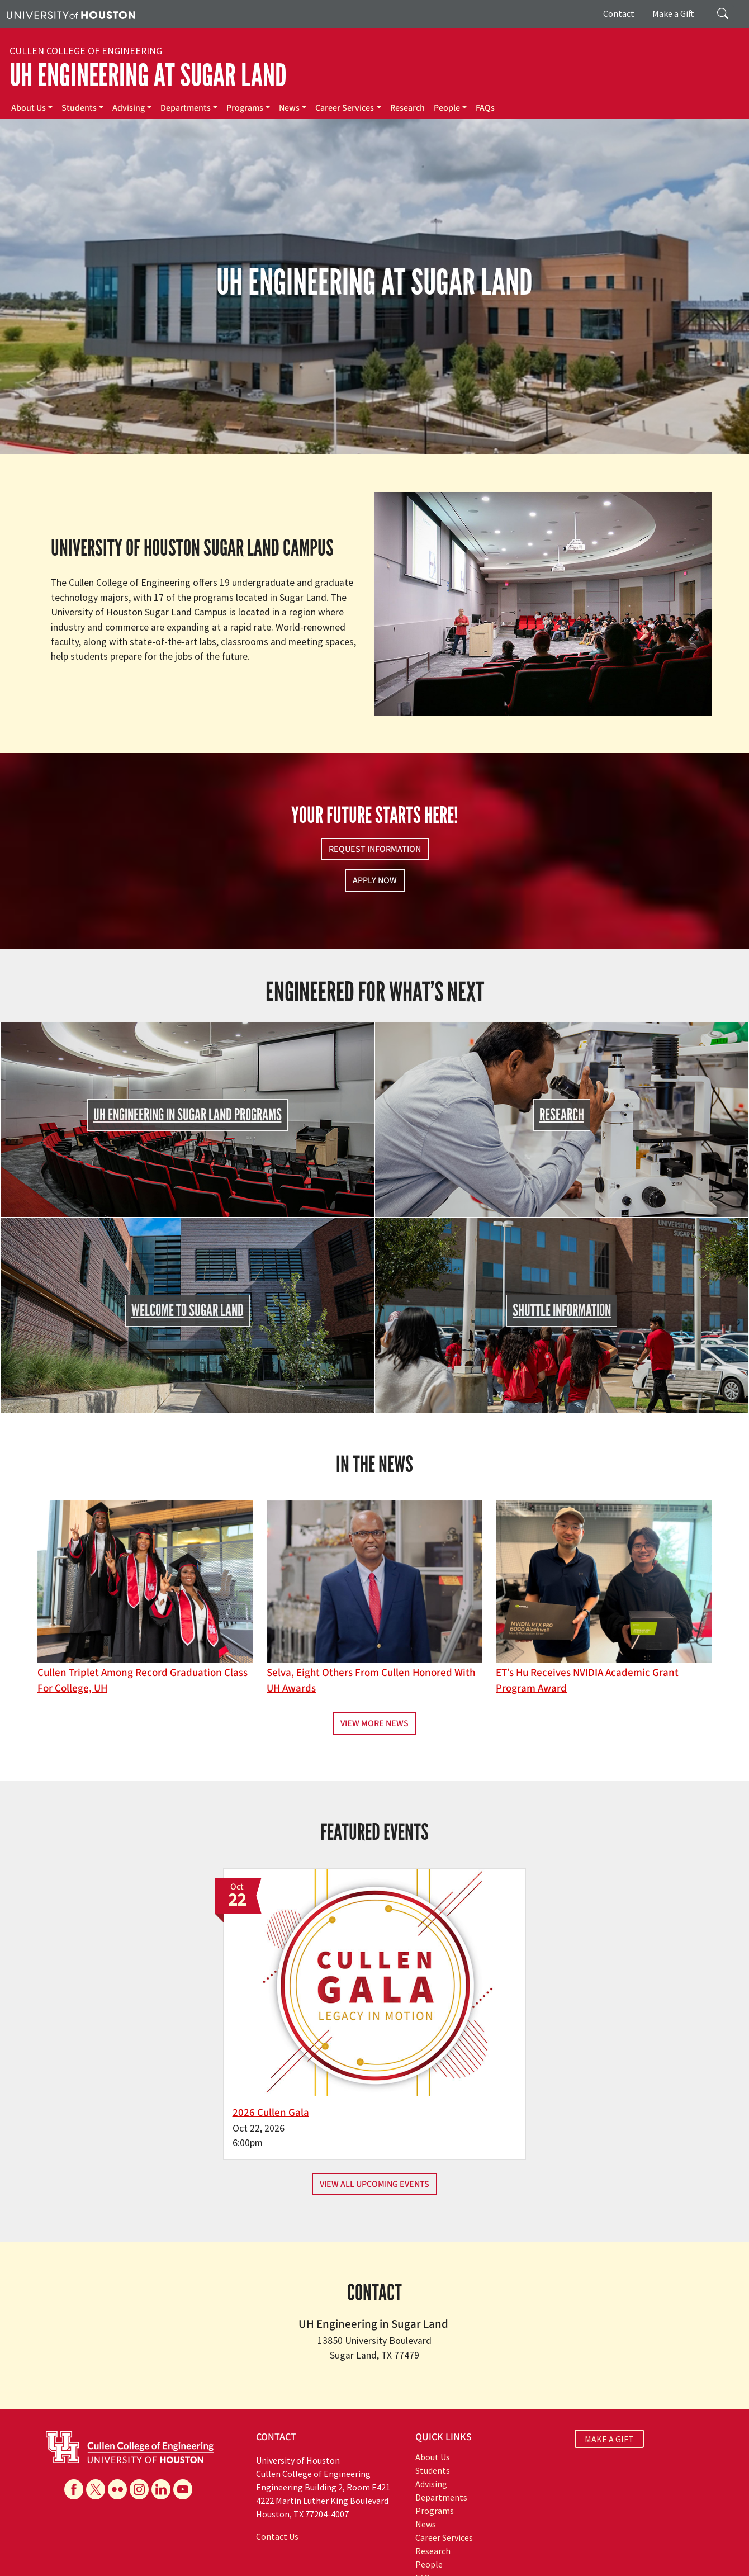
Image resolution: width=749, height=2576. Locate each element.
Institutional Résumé (273, 2554)
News (289, 108)
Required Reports (342, 2554)
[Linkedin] (160, 2413)
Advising (128, 108)
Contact (618, 13)
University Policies (252, 2566)
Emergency (353, 2543)
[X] (95, 2413)
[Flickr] (117, 2413)
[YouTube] (182, 2413)
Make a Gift (673, 13)
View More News (374, 1723)
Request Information (375, 849)
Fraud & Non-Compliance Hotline (683, 2543)
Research (407, 108)
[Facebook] (73, 2413)
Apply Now (375, 880)
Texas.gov (435, 2543)
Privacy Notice (82, 2554)
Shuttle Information (562, 1310)
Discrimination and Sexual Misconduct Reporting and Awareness (112, 2566)
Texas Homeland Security (499, 2543)
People (447, 108)
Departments (185, 108)
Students (79, 108)
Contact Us (277, 2460)
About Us (28, 108)
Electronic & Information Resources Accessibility (456, 2554)
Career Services (344, 108)
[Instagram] (139, 2413)
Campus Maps (307, 2543)
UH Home (193, 2543)
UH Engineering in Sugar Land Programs (187, 1115)
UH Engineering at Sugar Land (148, 75)
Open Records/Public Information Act (173, 2554)
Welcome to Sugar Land (187, 1310)
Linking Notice (30, 2554)
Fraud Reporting (597, 2543)
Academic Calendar (247, 2543)
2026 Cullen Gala (321, 2036)
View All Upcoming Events (374, 2109)
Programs (244, 108)
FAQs (485, 108)
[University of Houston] (71, 14)
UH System (395, 2543)
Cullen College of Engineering (86, 51)
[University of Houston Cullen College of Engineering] (130, 2370)
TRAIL (555, 2543)
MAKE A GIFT (609, 2363)
